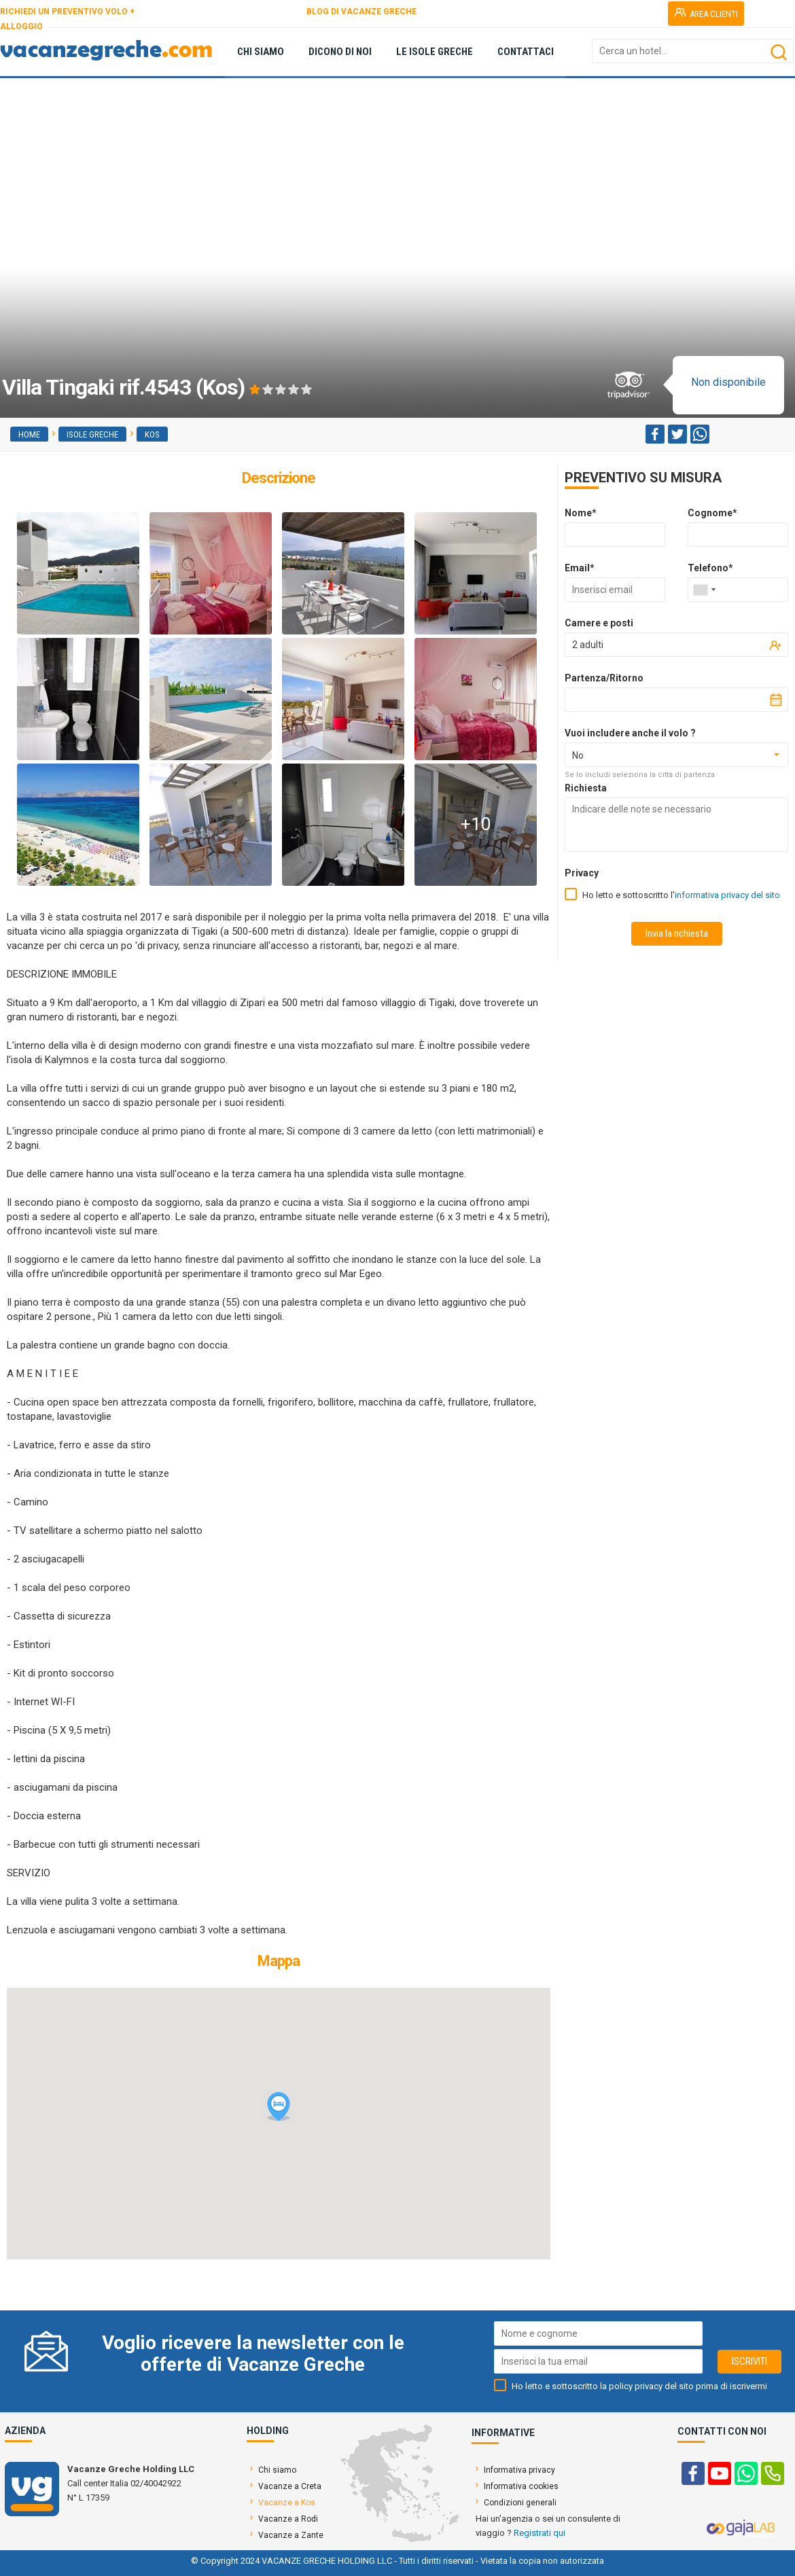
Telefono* (710, 567)
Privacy (582, 872)
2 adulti (587, 644)
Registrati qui (539, 2533)
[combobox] (704, 589)
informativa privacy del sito (727, 895)
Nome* (581, 512)
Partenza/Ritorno (604, 678)
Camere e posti (599, 623)
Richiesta (586, 788)
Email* (580, 567)
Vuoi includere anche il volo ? (630, 733)
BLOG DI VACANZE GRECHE (361, 11)
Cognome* (712, 512)
